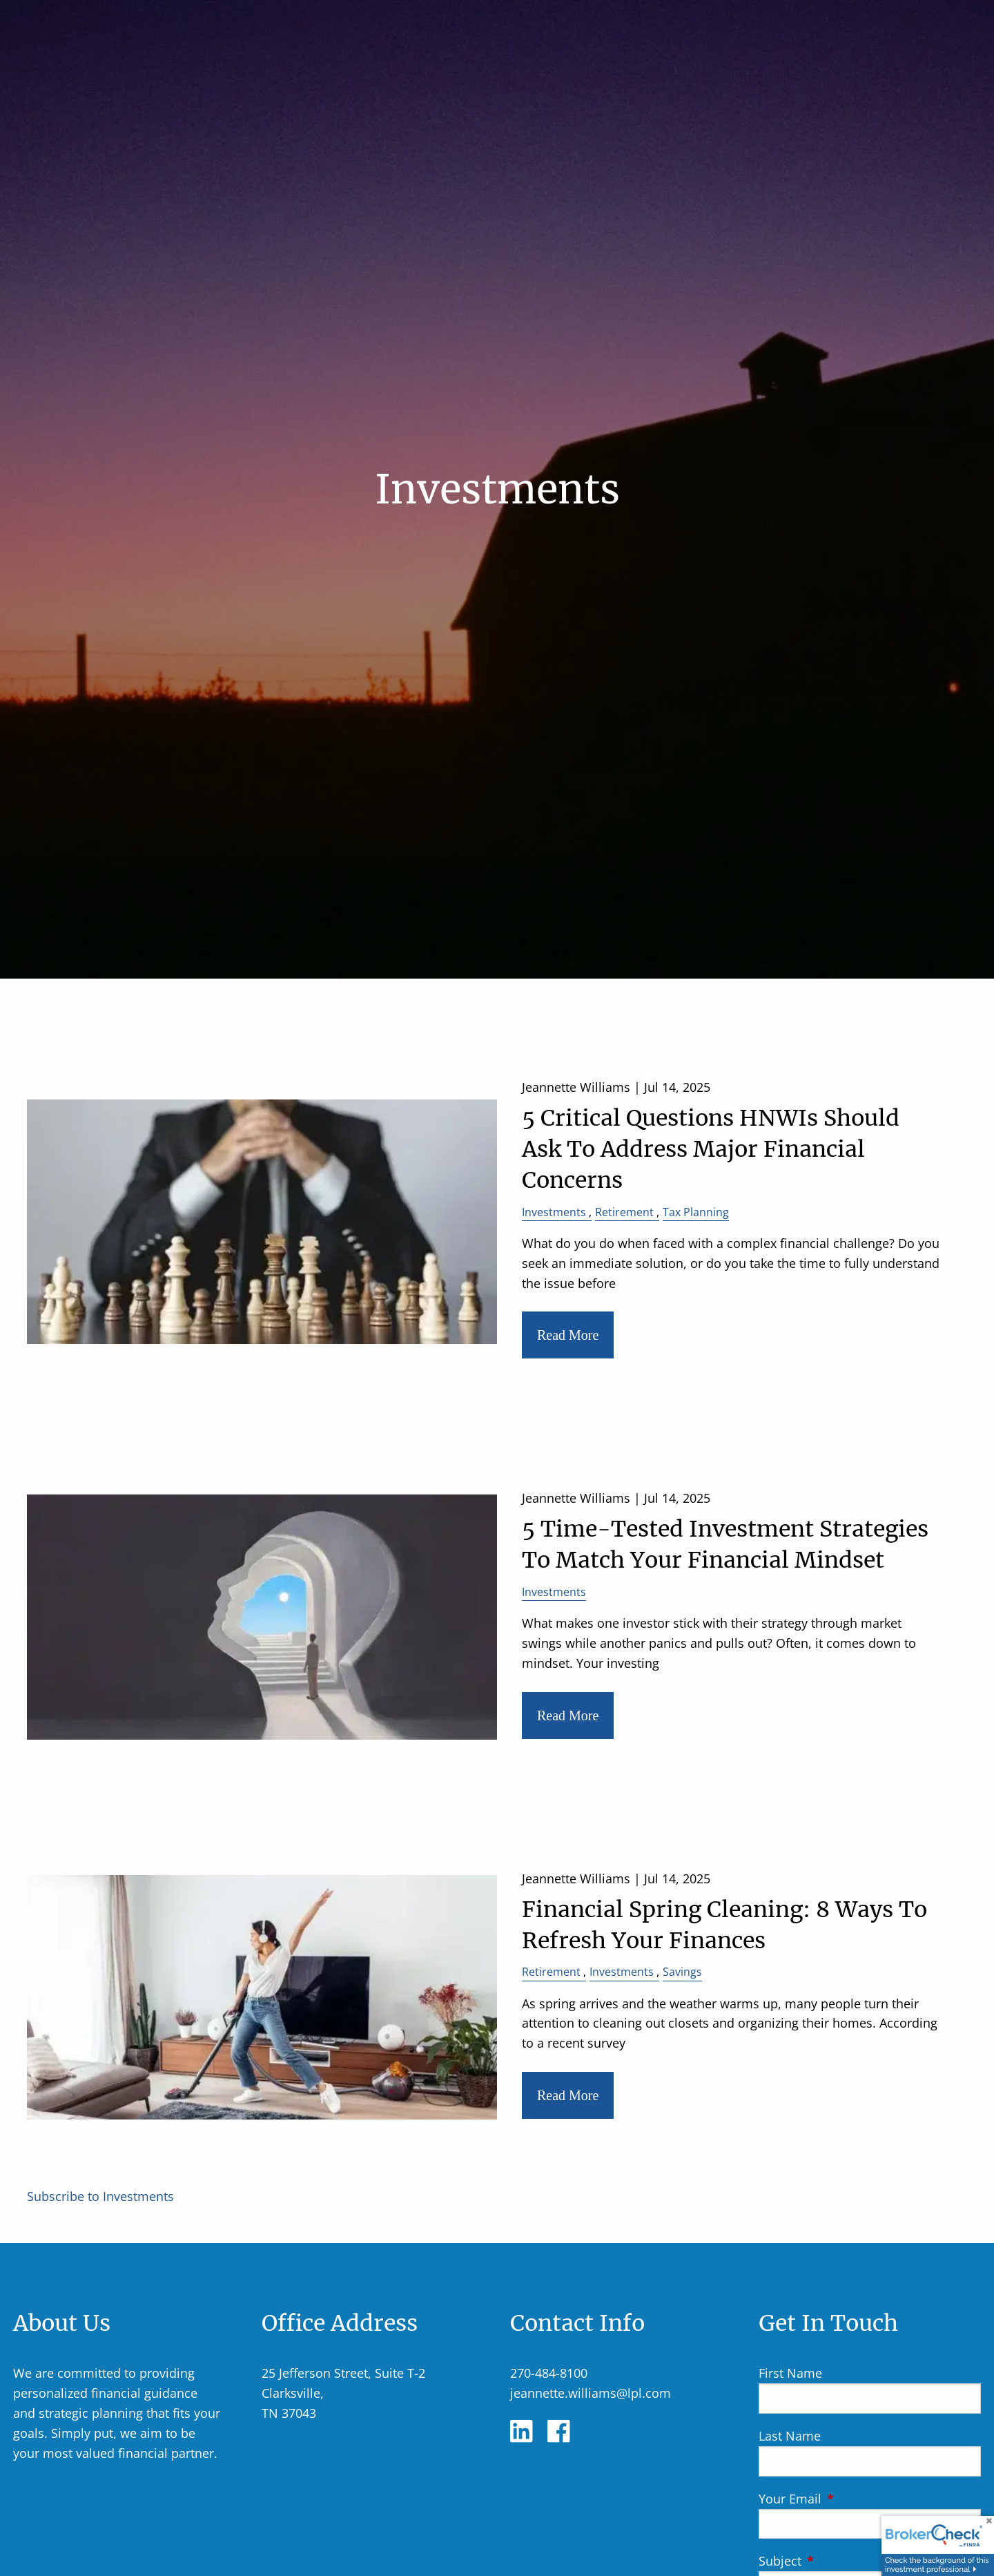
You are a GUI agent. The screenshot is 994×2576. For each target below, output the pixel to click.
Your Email (853, 2498)
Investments (554, 1212)
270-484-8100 (548, 2373)
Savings (682, 1971)
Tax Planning (696, 1212)
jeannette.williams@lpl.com (590, 2393)
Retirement (624, 1212)
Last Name (790, 2436)
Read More (567, 1335)
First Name (790, 2373)
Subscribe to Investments (100, 2196)
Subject (843, 2561)
